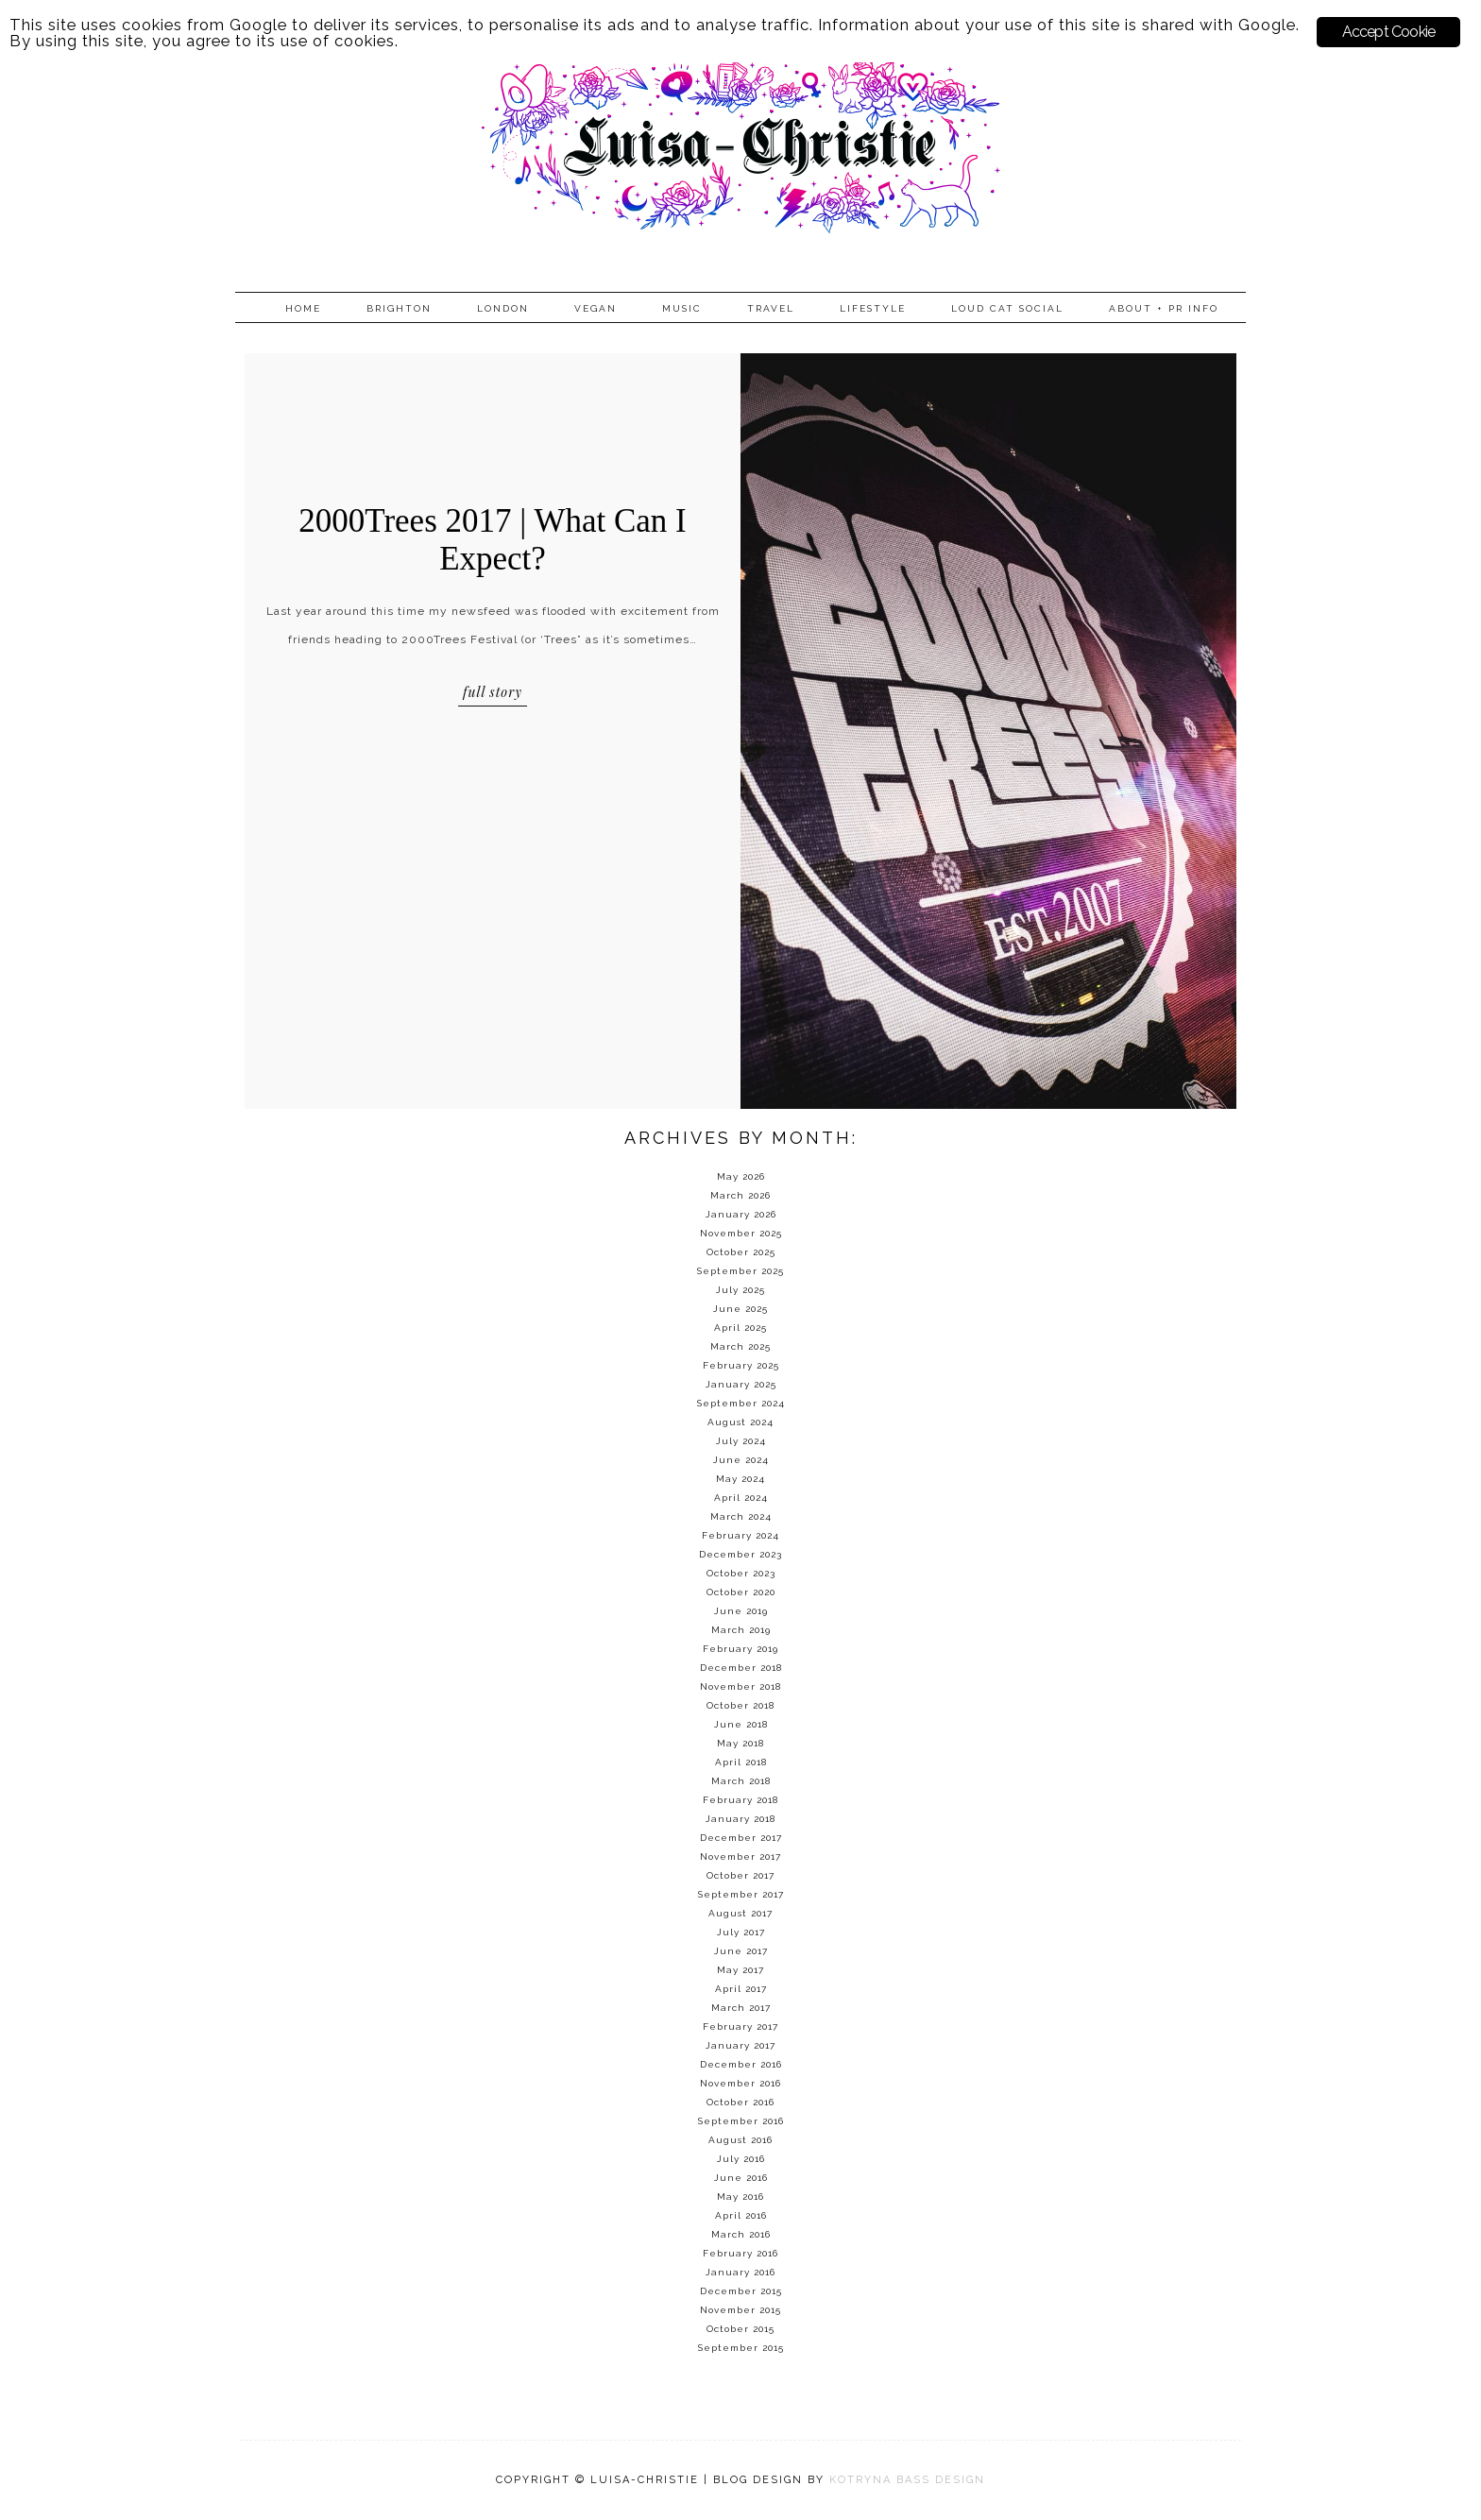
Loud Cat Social (1007, 308)
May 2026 (741, 1176)
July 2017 (741, 1932)
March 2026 (740, 1195)
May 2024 (740, 1478)
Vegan (595, 308)
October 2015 (740, 2329)
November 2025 (741, 1233)
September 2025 (740, 1271)
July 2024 (741, 1441)
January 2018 (740, 1818)
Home (303, 308)
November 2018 (740, 1686)
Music (682, 308)
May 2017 (740, 1970)
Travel (770, 308)
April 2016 (741, 2215)
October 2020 (740, 1592)
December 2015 (741, 2291)
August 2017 (740, 1913)
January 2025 (741, 1384)
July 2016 (741, 2159)
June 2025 (740, 1308)
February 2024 (740, 1535)
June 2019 (741, 1611)
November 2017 (740, 1856)
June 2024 (741, 1460)
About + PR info (1163, 308)
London (503, 308)
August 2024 (740, 1422)
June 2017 (741, 1951)
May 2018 (740, 1743)
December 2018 (741, 1667)
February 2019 (740, 1648)
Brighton (399, 308)
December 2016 (741, 2064)
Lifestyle (873, 308)
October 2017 (740, 1875)
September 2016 (741, 2121)
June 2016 (741, 2177)
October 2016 (740, 2102)
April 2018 (741, 1762)
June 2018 (741, 1724)
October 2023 (740, 1573)
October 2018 (740, 1705)
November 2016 (740, 2083)
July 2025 (740, 1290)
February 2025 (741, 1365)
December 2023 (740, 1554)
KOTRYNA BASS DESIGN (907, 2480)
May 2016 (740, 2196)
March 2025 (740, 1346)
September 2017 (741, 1894)
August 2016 (740, 2140)
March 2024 (741, 1516)
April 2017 (741, 1989)
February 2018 (740, 1800)
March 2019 (741, 1630)
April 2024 (741, 1497)
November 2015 (740, 2310)
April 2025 (740, 1327)
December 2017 (741, 1837)
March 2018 (741, 1781)
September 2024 (741, 1403)
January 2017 (740, 2045)
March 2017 (741, 2007)
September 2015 (741, 2347)
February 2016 (740, 2253)
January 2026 (741, 1214)
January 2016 (740, 2272)
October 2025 (740, 1252)
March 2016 (741, 2234)
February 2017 (740, 2026)
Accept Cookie (1389, 32)
